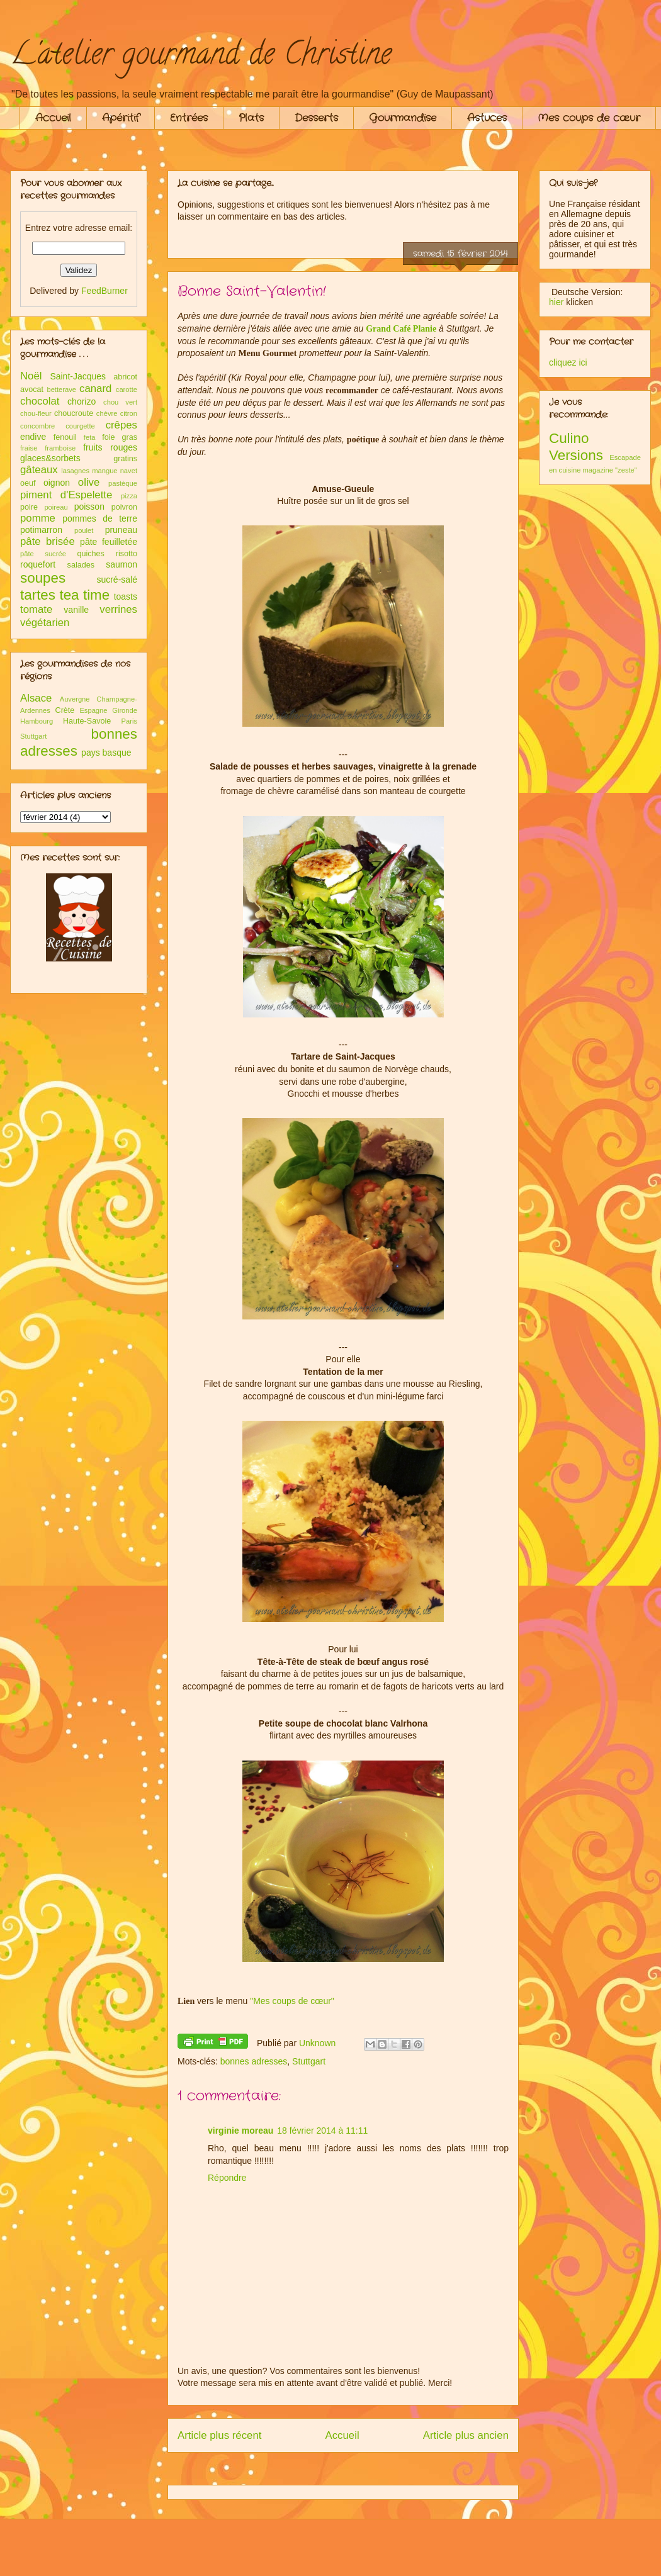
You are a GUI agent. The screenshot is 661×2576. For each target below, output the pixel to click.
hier (556, 302)
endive (33, 437)
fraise (28, 448)
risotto (126, 553)
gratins (125, 458)
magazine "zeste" (610, 470)
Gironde (124, 710)
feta (90, 437)
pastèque (122, 483)
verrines (118, 609)
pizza (129, 496)
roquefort (37, 564)
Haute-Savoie (87, 721)
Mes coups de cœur (589, 118)
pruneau (121, 530)
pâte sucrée (43, 553)
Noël (31, 376)
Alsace (36, 698)
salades (80, 565)
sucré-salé (116, 579)
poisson (89, 506)
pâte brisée (47, 541)
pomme (37, 518)
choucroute (73, 413)
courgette (80, 426)
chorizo (81, 401)
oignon (56, 483)
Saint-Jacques (78, 376)
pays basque (106, 753)
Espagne (93, 710)
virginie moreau (240, 2130)
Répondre (227, 2178)
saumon (121, 564)
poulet (83, 530)
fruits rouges (110, 447)
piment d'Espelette (66, 495)
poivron (124, 507)
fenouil (65, 437)
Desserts (316, 118)
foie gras (119, 437)
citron (128, 413)
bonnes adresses (254, 2061)
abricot (125, 376)
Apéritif (120, 118)
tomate (36, 609)
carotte (126, 389)
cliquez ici (568, 362)
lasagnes (75, 470)
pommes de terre (99, 518)
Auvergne (75, 699)
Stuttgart (308, 2061)
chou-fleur (36, 413)
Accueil (53, 118)
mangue (104, 470)
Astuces (487, 118)
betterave (61, 389)
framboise (60, 448)
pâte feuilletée (108, 542)
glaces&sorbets (50, 458)
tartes (37, 595)
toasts (125, 596)
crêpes (121, 425)
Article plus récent (219, 2435)
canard (95, 389)
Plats (251, 118)
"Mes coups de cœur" (292, 2001)
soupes (42, 578)
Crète (65, 710)
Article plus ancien (466, 2435)
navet (128, 470)
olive (89, 482)
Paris (129, 721)
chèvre (107, 413)
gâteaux (39, 470)
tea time (84, 595)
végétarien (44, 623)
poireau (55, 507)
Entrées (189, 118)
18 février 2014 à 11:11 (322, 2130)
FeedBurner (104, 291)
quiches (90, 553)
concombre (37, 426)
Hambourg (36, 721)
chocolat (40, 401)
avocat (31, 389)
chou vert (120, 402)
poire (29, 507)
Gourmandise (402, 118)
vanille (76, 610)
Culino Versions (576, 446)
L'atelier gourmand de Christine (201, 57)
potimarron (41, 530)
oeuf (28, 483)
